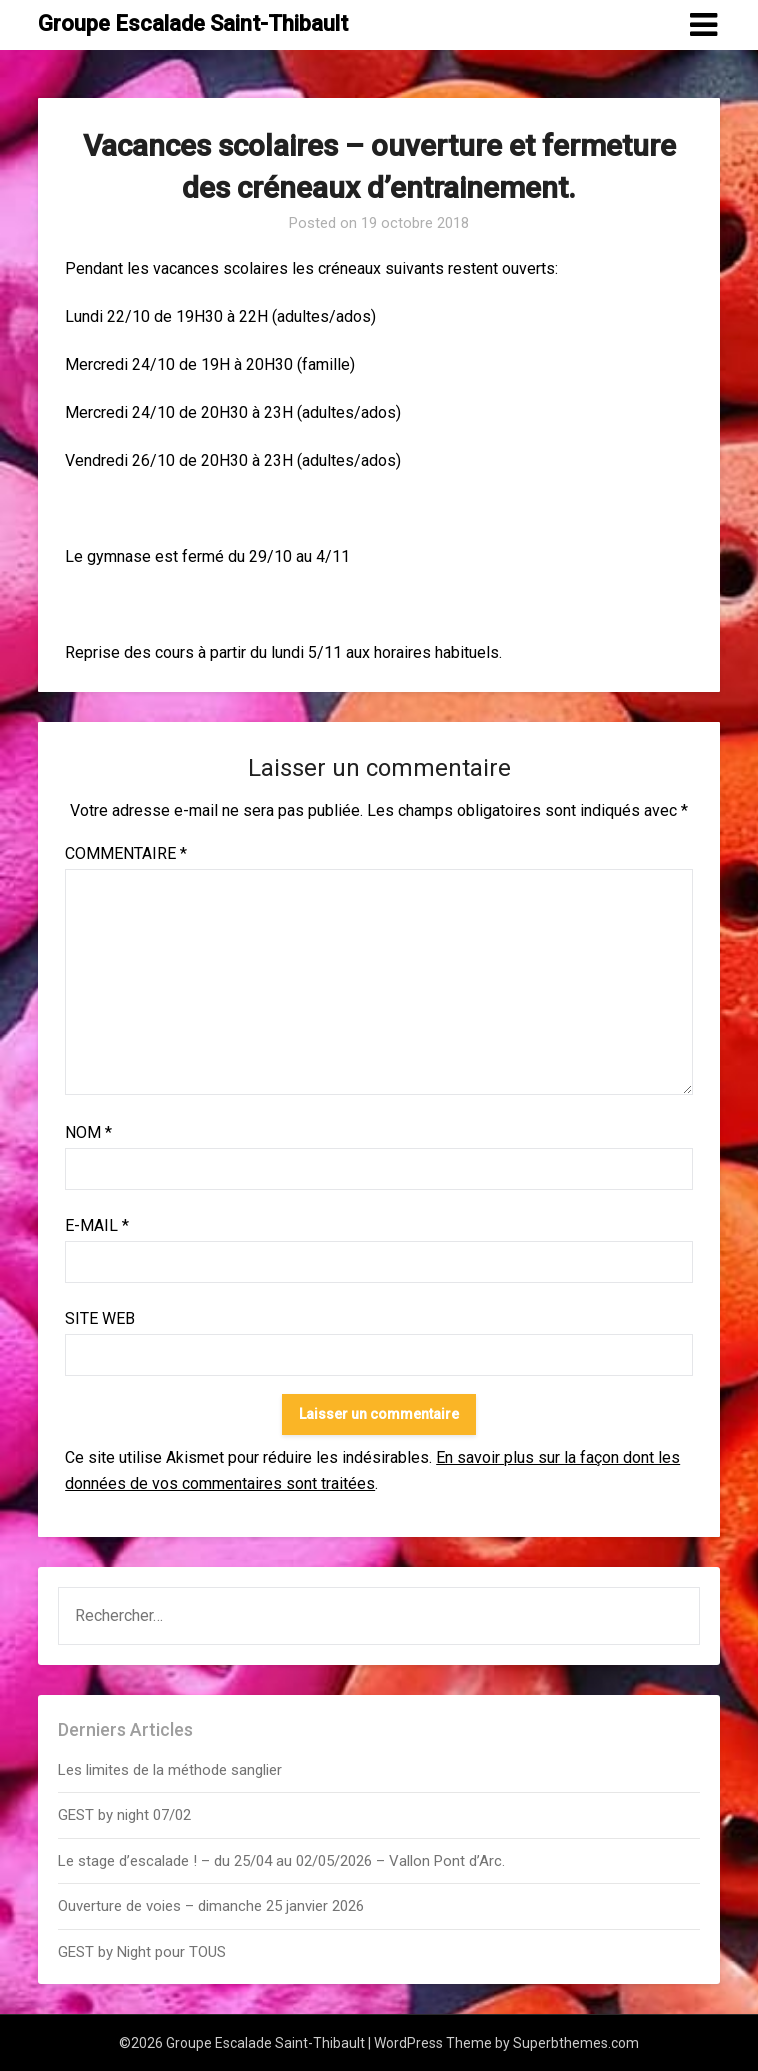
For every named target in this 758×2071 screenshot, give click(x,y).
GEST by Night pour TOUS (142, 1952)
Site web (100, 1318)
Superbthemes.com (576, 2043)
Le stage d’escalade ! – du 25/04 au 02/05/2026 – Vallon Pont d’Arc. (281, 1861)
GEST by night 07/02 (124, 1815)
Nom (88, 1132)
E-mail (97, 1225)
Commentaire (126, 853)
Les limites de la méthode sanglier (172, 1770)
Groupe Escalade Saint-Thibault (193, 23)
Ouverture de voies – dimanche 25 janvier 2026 (211, 1906)
